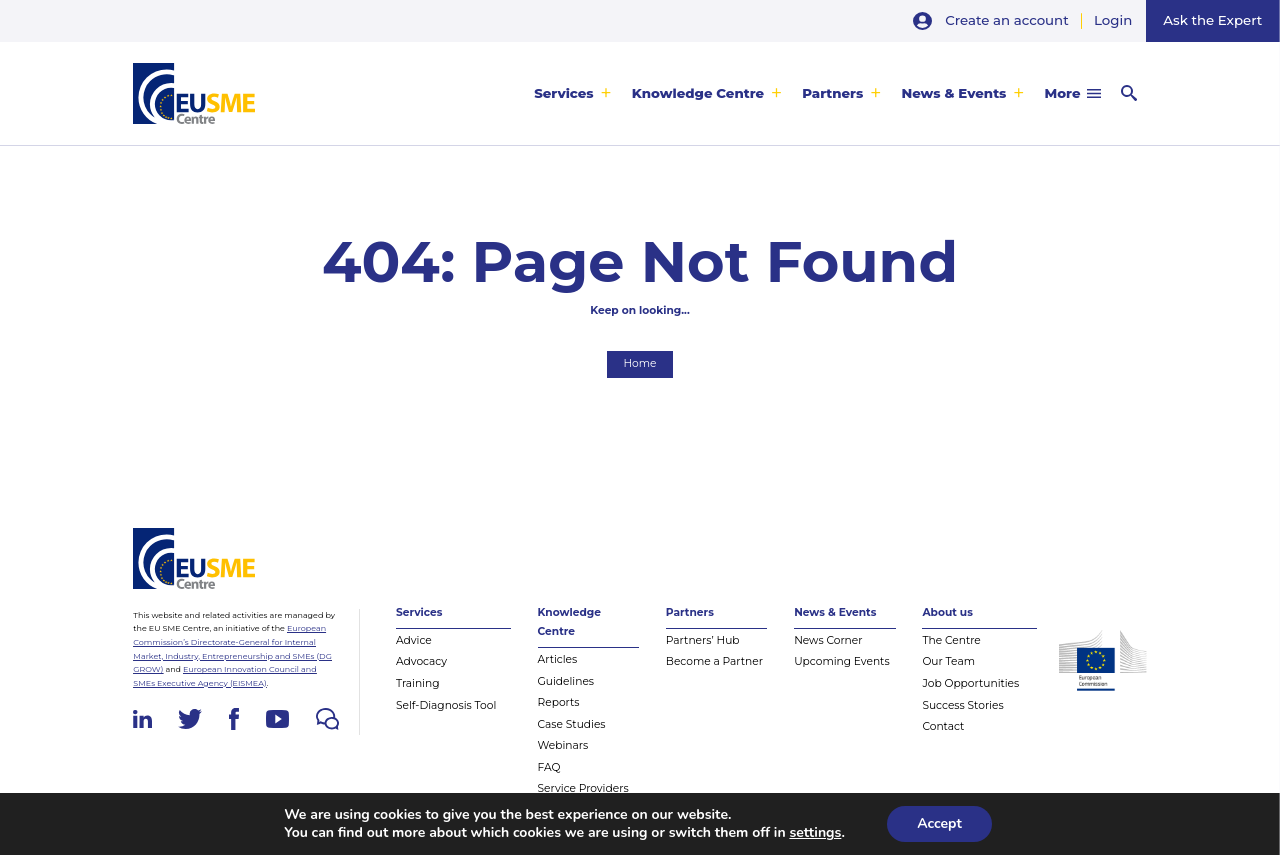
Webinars (563, 745)
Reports (559, 702)
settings (815, 833)
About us (947, 612)
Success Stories (962, 705)
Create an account (1006, 20)
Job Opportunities (970, 683)
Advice (414, 640)
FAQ (549, 767)
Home (639, 363)
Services (564, 93)
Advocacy (421, 661)
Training (418, 683)
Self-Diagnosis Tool (446, 705)
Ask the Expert (1212, 20)
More (1063, 93)
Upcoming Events (842, 661)
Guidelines (566, 681)
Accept (939, 823)
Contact (943, 726)
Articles (558, 659)
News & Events (953, 93)
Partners (832, 93)
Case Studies (572, 724)
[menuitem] (573, 93)
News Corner (828, 640)
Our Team (948, 661)
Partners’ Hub (703, 640)
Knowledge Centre (698, 93)
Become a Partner (714, 661)
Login (1113, 20)
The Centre (951, 640)
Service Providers (583, 788)
